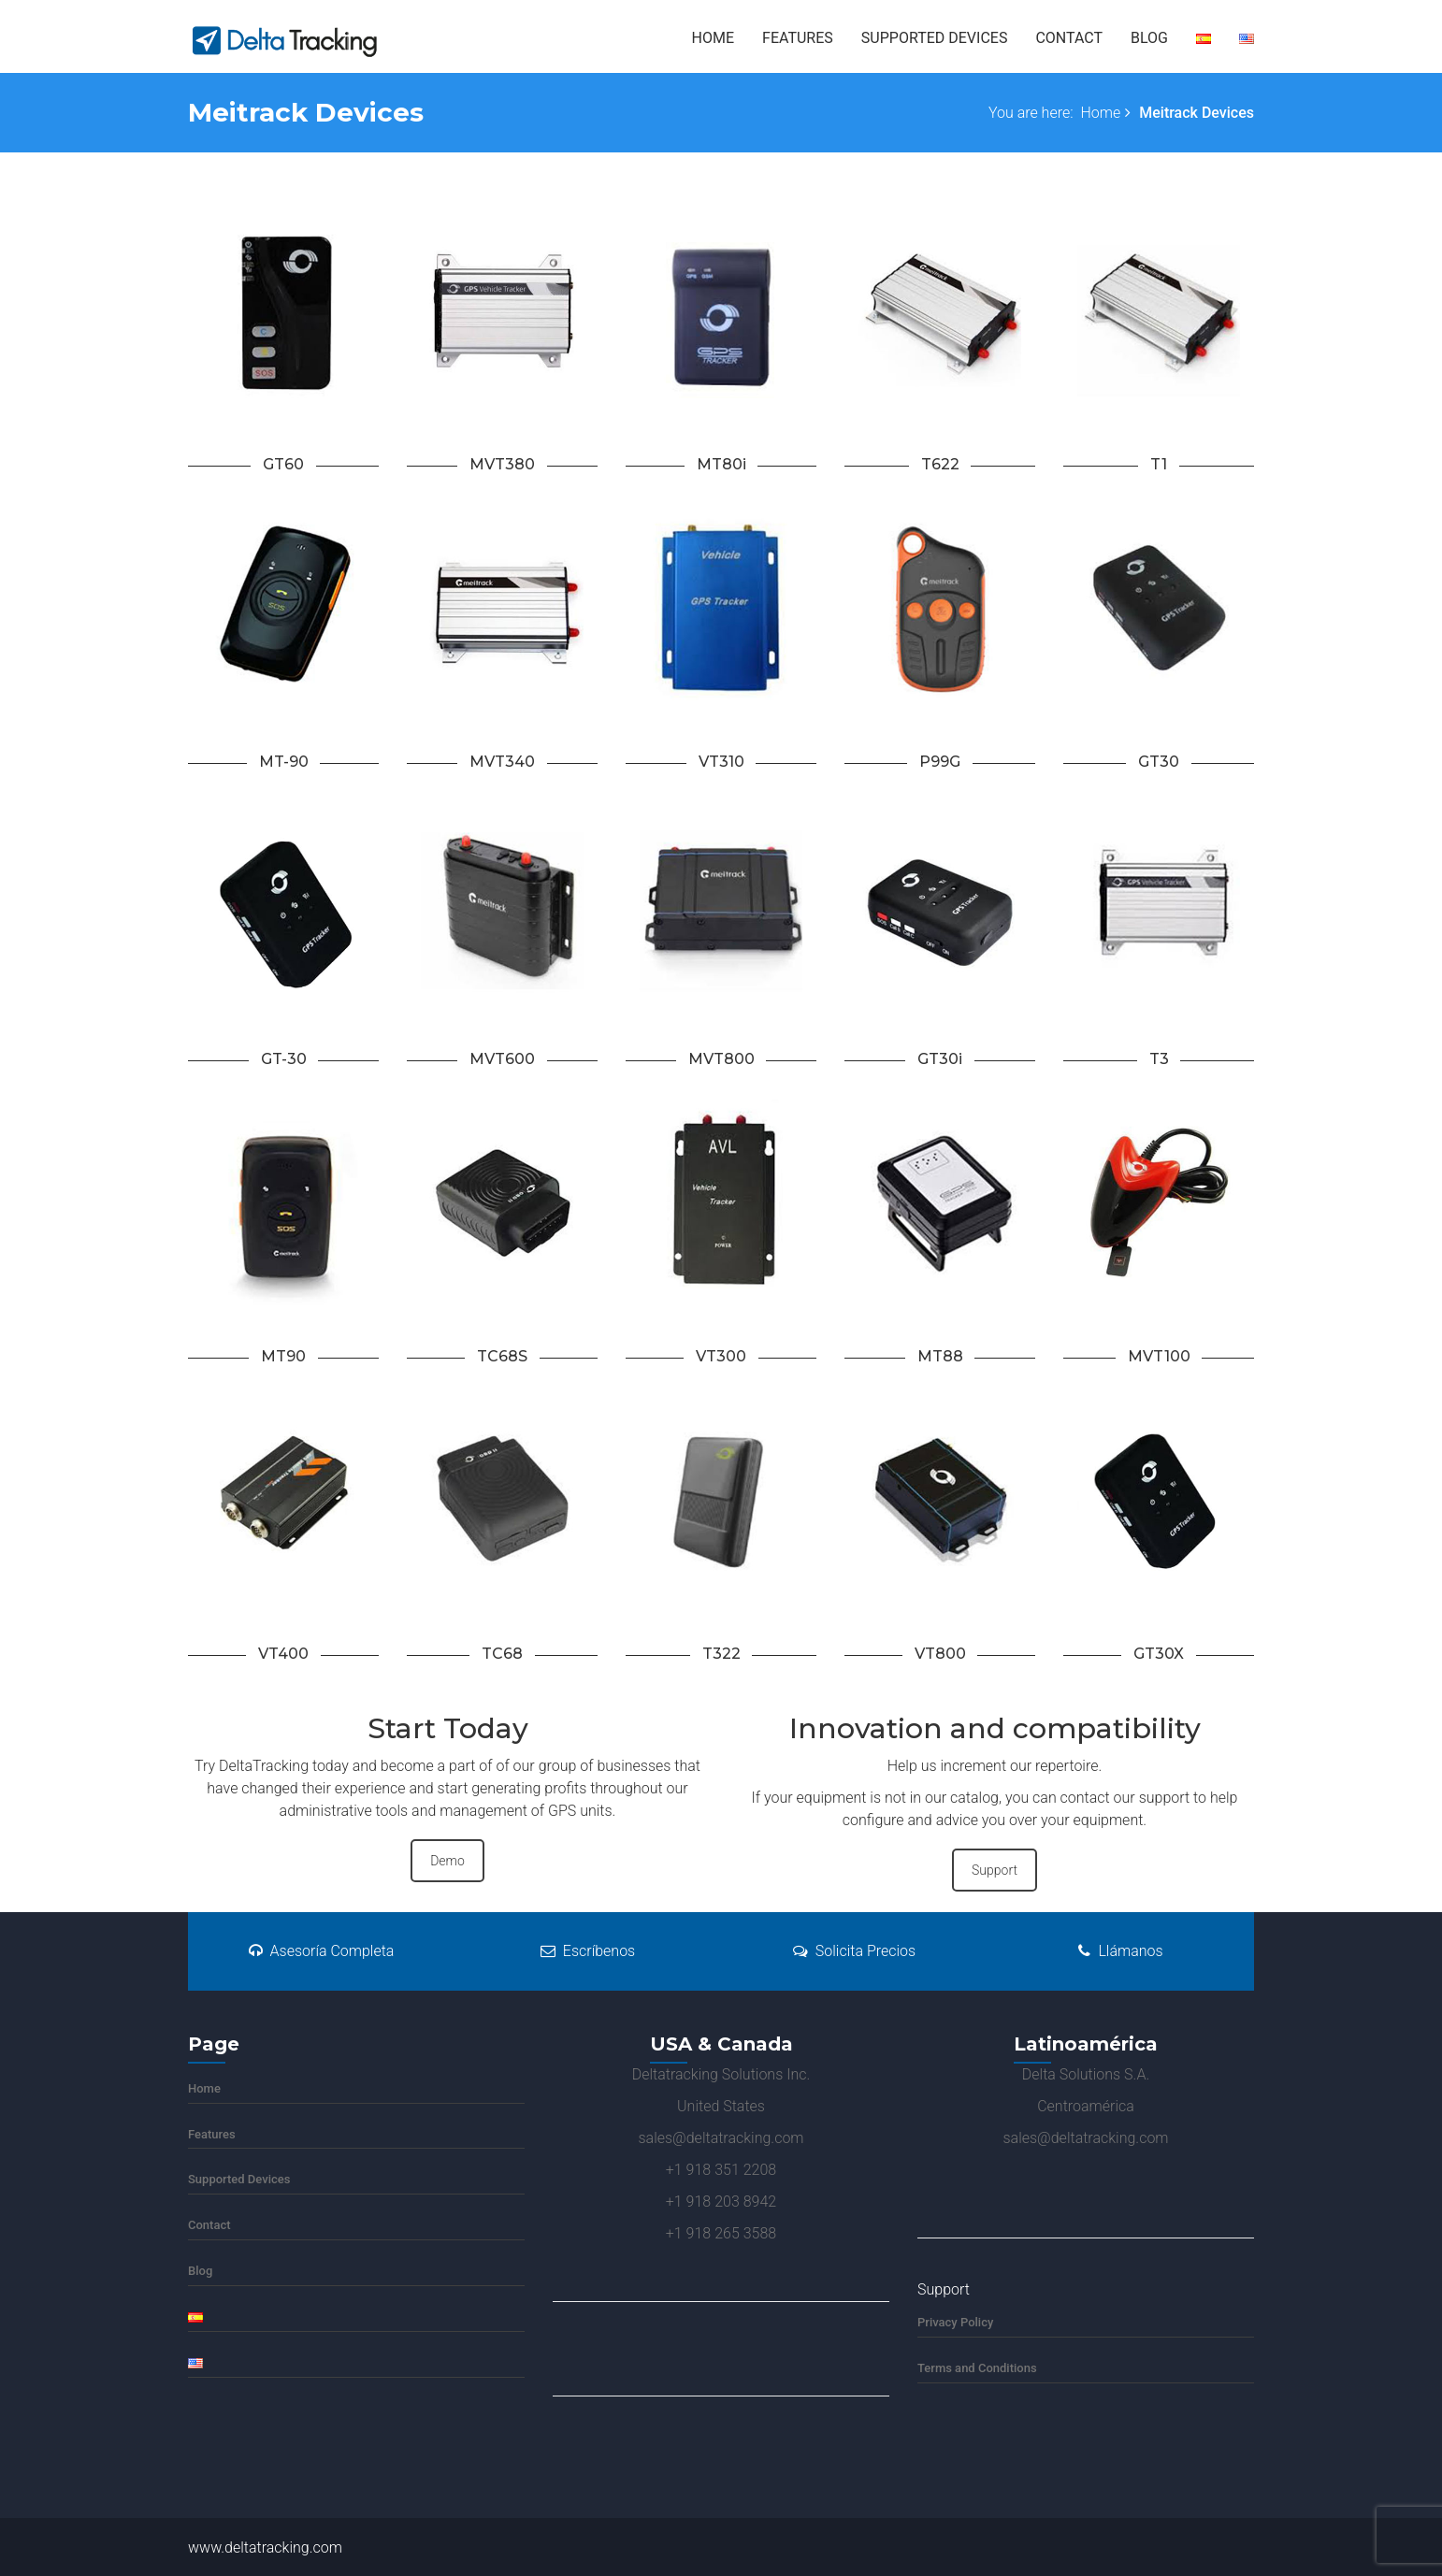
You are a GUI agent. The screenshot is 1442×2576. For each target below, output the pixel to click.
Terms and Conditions (977, 2368)
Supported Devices (934, 38)
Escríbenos (588, 1951)
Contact (1069, 38)
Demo (447, 1860)
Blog (1149, 38)
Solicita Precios (854, 1951)
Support (994, 1870)
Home (713, 38)
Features (797, 38)
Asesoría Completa (322, 1951)
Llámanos (1120, 1951)
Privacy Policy (955, 2322)
